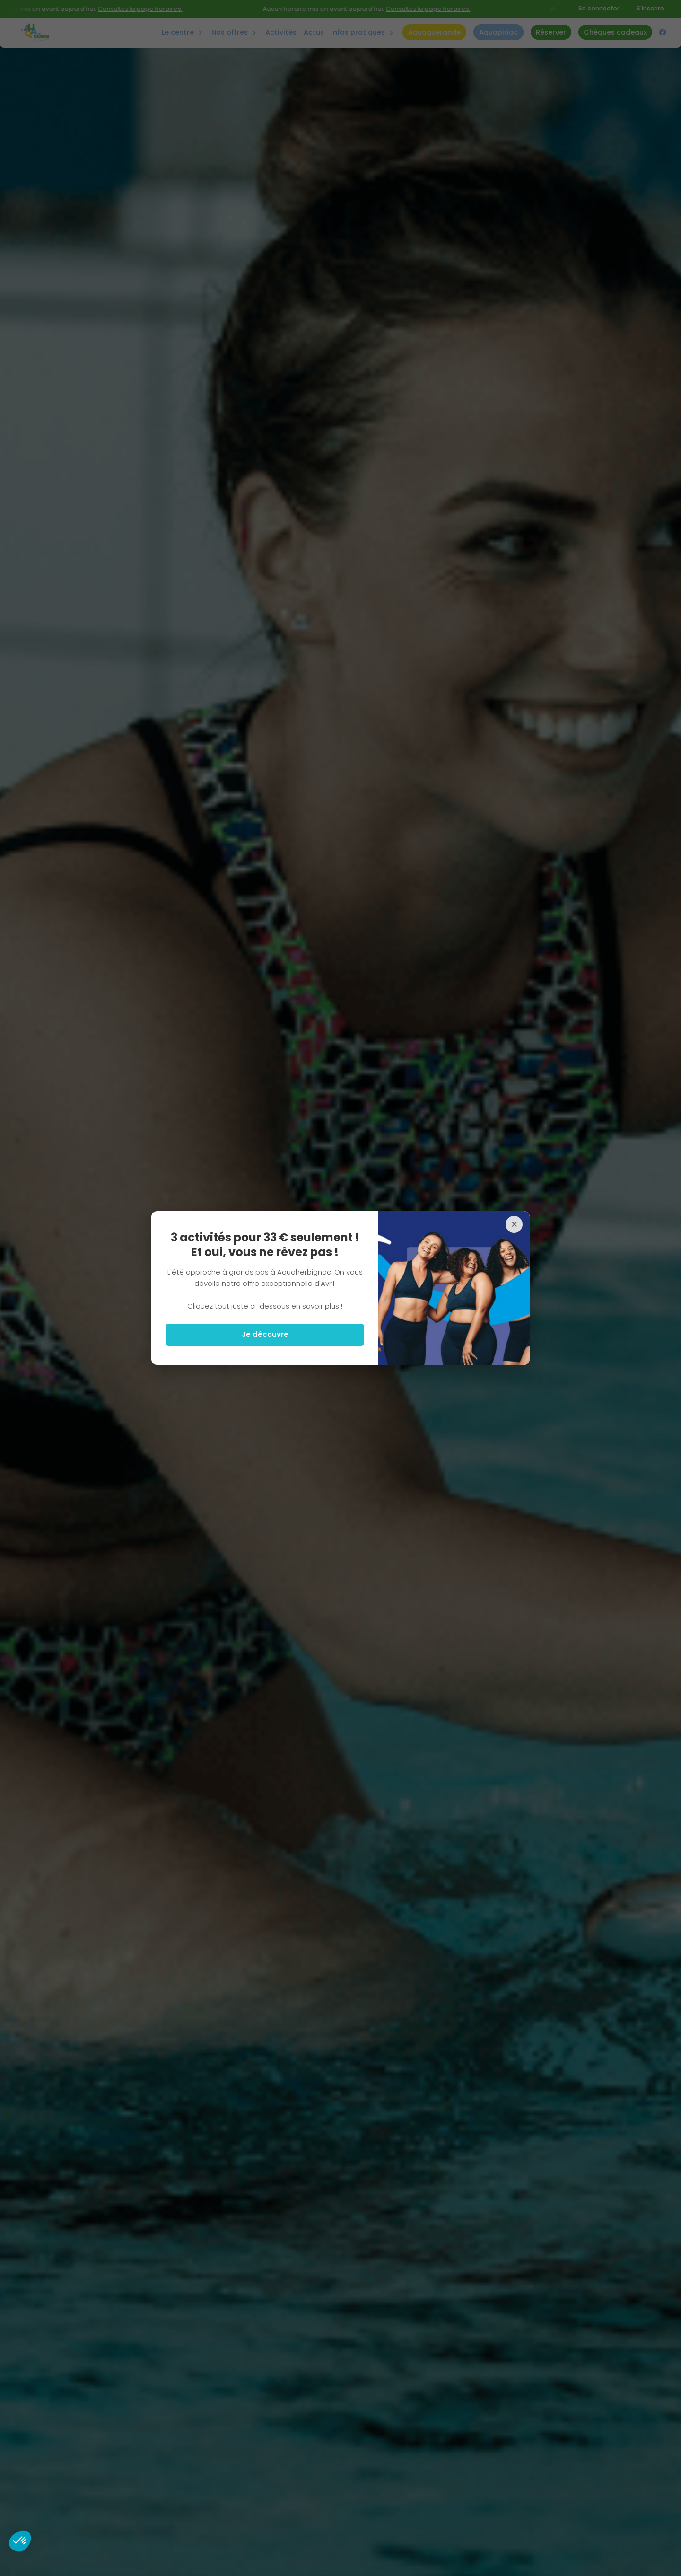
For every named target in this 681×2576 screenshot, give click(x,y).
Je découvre (265, 1334)
